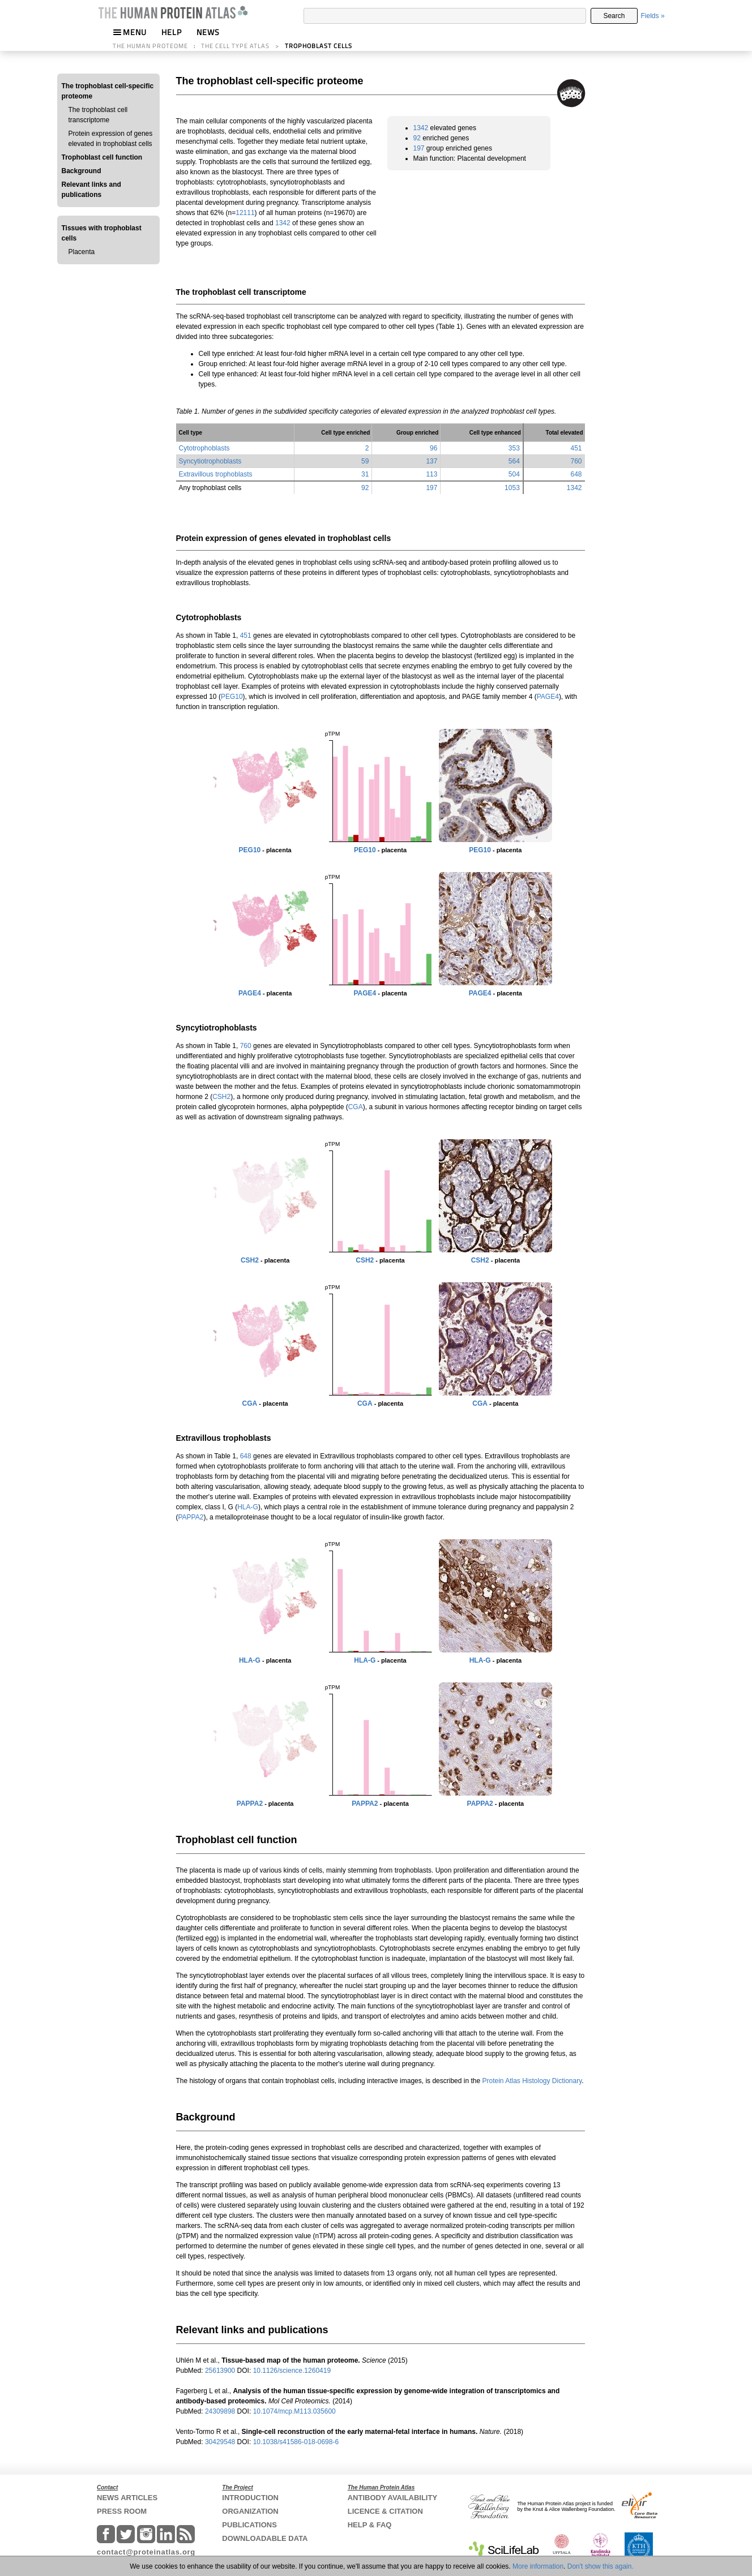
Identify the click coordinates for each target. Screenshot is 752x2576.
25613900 (221, 2371)
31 (365, 474)
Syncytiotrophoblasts (210, 461)
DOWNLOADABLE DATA (264, 2538)
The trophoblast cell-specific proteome (108, 91)
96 (433, 448)
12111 (245, 213)
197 (419, 148)
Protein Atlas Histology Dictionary (532, 2081)
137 (431, 461)
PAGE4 (548, 697)
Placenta (82, 252)
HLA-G (247, 1507)
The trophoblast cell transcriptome (98, 115)
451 (576, 448)
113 (431, 474)
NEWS (208, 32)
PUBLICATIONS (249, 2525)
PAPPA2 (191, 1517)
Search (614, 16)
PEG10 (232, 697)
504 (514, 474)
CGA (355, 1107)
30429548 (221, 2442)
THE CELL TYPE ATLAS (235, 45)
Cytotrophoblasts (204, 448)
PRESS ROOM (122, 2511)
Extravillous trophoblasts (216, 474)
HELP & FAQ (370, 2525)
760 (576, 461)
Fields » (653, 16)
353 (514, 448)
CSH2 (221, 1097)
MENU (130, 32)
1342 (282, 223)
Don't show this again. (600, 2566)
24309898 (221, 2411)
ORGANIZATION (250, 2511)
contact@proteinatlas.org (146, 2552)
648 (576, 474)
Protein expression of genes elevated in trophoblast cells (111, 139)
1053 (512, 488)
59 (365, 461)
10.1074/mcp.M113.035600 (294, 2411)
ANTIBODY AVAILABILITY (392, 2497)
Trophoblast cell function (102, 157)
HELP (171, 32)
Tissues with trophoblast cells (102, 233)
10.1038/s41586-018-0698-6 (296, 2442)
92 (417, 138)
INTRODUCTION (250, 2497)
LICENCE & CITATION (385, 2511)
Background (81, 171)
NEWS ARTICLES (127, 2497)
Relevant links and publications (91, 190)
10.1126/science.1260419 (292, 2371)
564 (514, 461)
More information (537, 2566)
